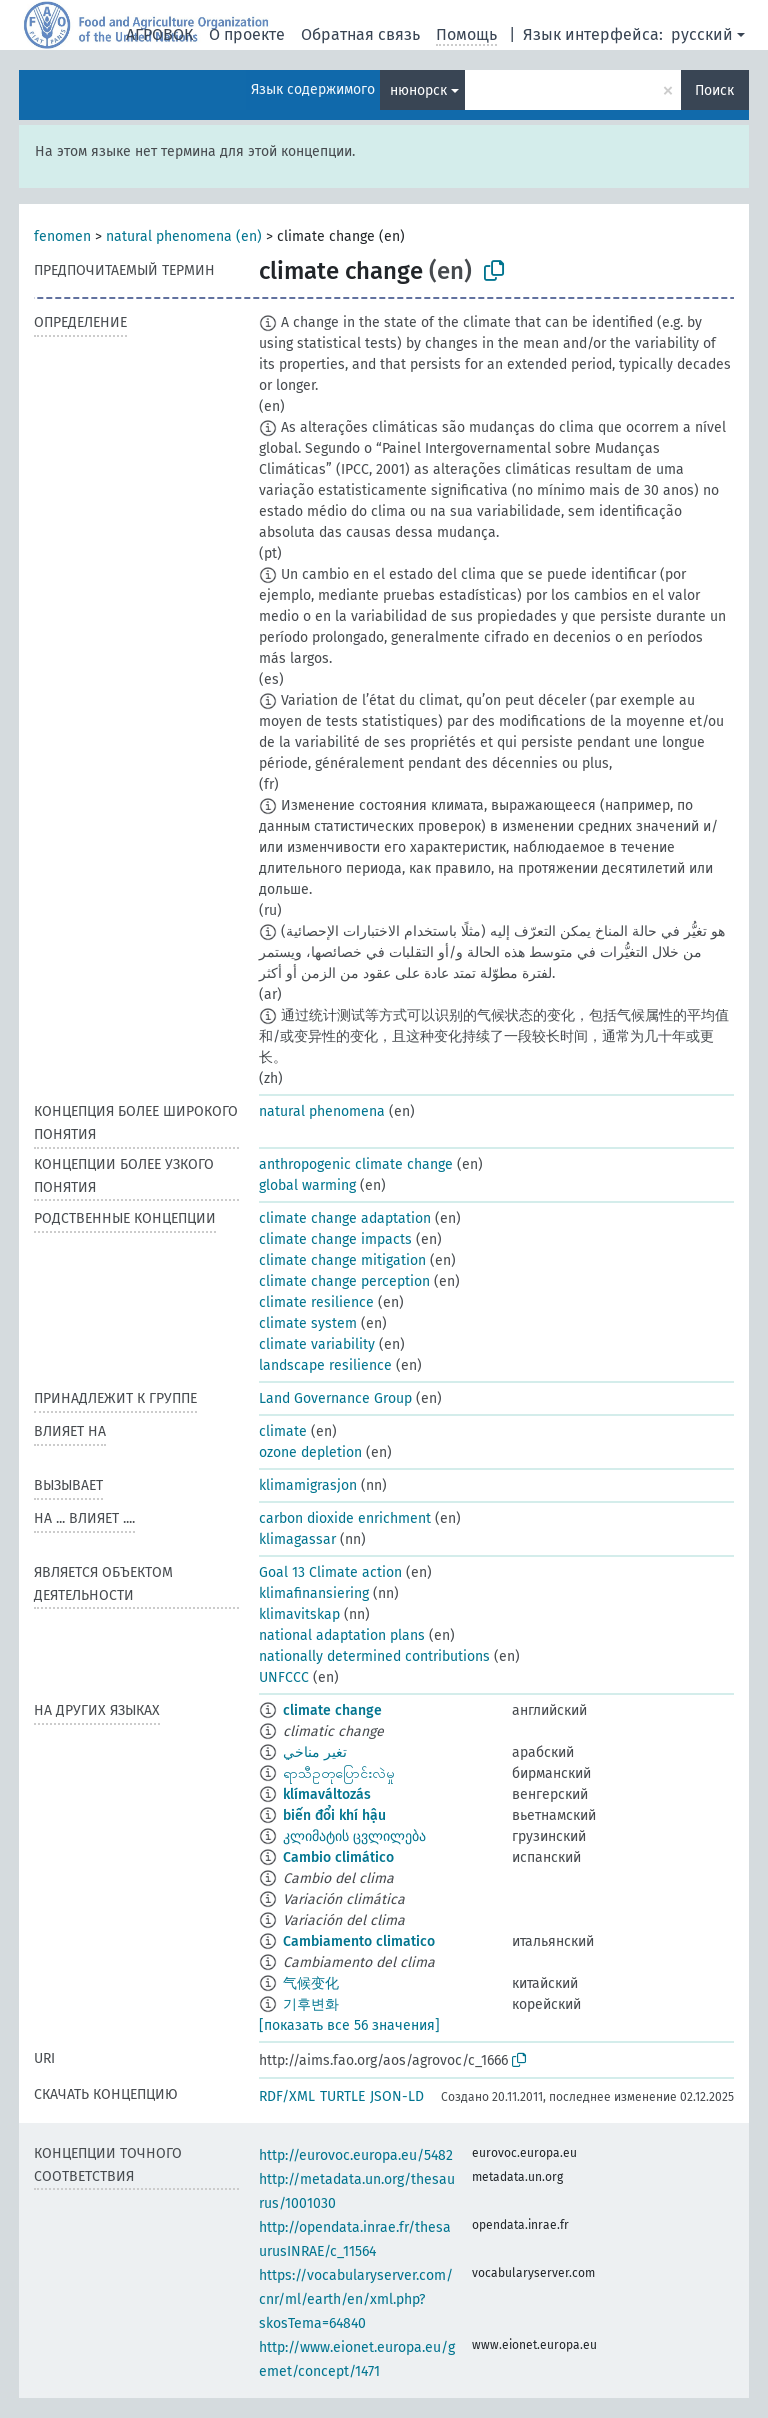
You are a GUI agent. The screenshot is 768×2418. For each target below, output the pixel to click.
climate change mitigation (342, 1260)
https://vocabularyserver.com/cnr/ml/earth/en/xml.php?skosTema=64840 (356, 2299)
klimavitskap (299, 1614)
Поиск (714, 90)
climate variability (317, 1344)
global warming (307, 1185)
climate (283, 1431)
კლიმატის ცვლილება (354, 1836)
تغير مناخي (315, 1752)
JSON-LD (397, 2096)
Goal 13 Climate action (330, 1572)
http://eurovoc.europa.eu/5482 (356, 2155)
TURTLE (342, 2096)
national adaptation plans (342, 1635)
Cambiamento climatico (359, 1941)
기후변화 (311, 2004)
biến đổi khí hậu (334, 1815)
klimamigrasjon (308, 1485)
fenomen (62, 236)
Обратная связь (360, 34)
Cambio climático (338, 1857)
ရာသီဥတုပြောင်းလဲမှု (339, 1773)
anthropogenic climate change (356, 1164)
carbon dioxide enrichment (345, 1518)
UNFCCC (284, 1677)
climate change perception (344, 1281)
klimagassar (297, 1539)
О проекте (247, 34)
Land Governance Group (335, 1398)
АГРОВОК (159, 34)
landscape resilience (325, 1365)
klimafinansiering (314, 1593)
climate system (308, 1323)
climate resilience (316, 1302)
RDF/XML (287, 2096)
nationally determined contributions (374, 1656)
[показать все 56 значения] (349, 2025)
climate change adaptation (345, 1218)
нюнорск (418, 90)
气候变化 (311, 1983)
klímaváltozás (327, 1794)
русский (702, 34)
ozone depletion (310, 1452)
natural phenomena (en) (184, 236)
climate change (332, 1710)
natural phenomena (322, 1111)
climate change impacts (335, 1239)
